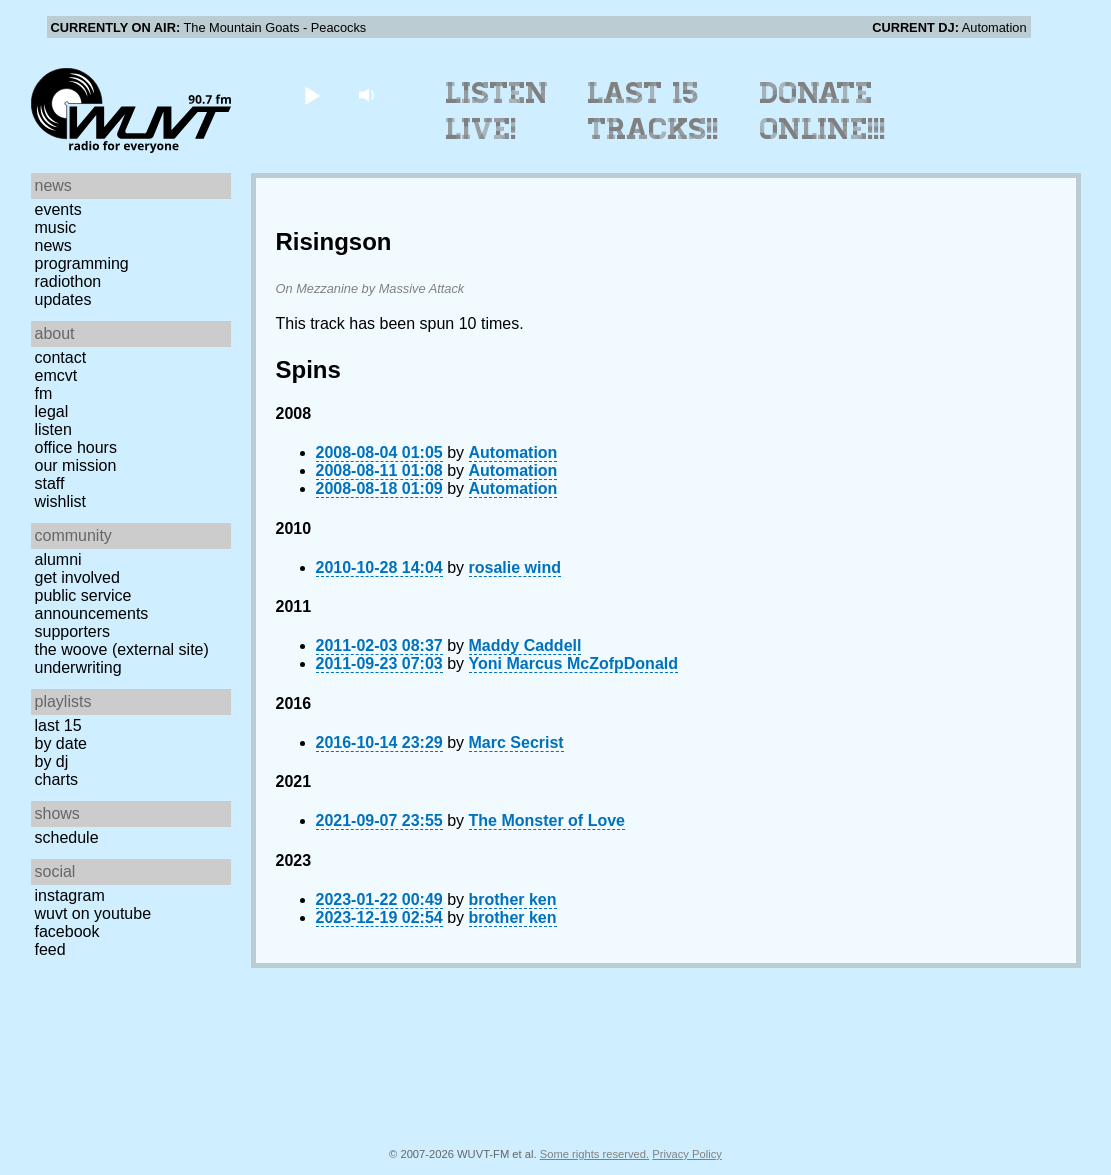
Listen (53, 429)
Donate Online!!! (823, 111)
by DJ (52, 761)
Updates (63, 299)
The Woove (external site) (122, 649)
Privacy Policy (687, 1154)
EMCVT (56, 375)
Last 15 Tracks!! (653, 111)
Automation (513, 452)
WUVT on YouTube (93, 913)
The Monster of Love (547, 820)
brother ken (513, 899)
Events (58, 209)
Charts (57, 779)
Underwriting (78, 667)
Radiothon (68, 281)
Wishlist (61, 501)
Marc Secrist (516, 742)
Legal (52, 411)
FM (44, 393)
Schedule (67, 837)
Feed (50, 949)
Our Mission (76, 465)
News (53, 245)
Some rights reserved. (594, 1154)
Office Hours (76, 447)
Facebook (67, 931)
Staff (50, 483)
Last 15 (58, 725)
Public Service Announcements (92, 604)
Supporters (73, 631)
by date (61, 743)
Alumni (58, 559)
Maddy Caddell (525, 645)
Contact (61, 357)
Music (56, 227)
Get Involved (77, 577)
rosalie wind (515, 567)
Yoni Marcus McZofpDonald (573, 663)
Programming (82, 263)
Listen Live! (497, 111)
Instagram (70, 895)
